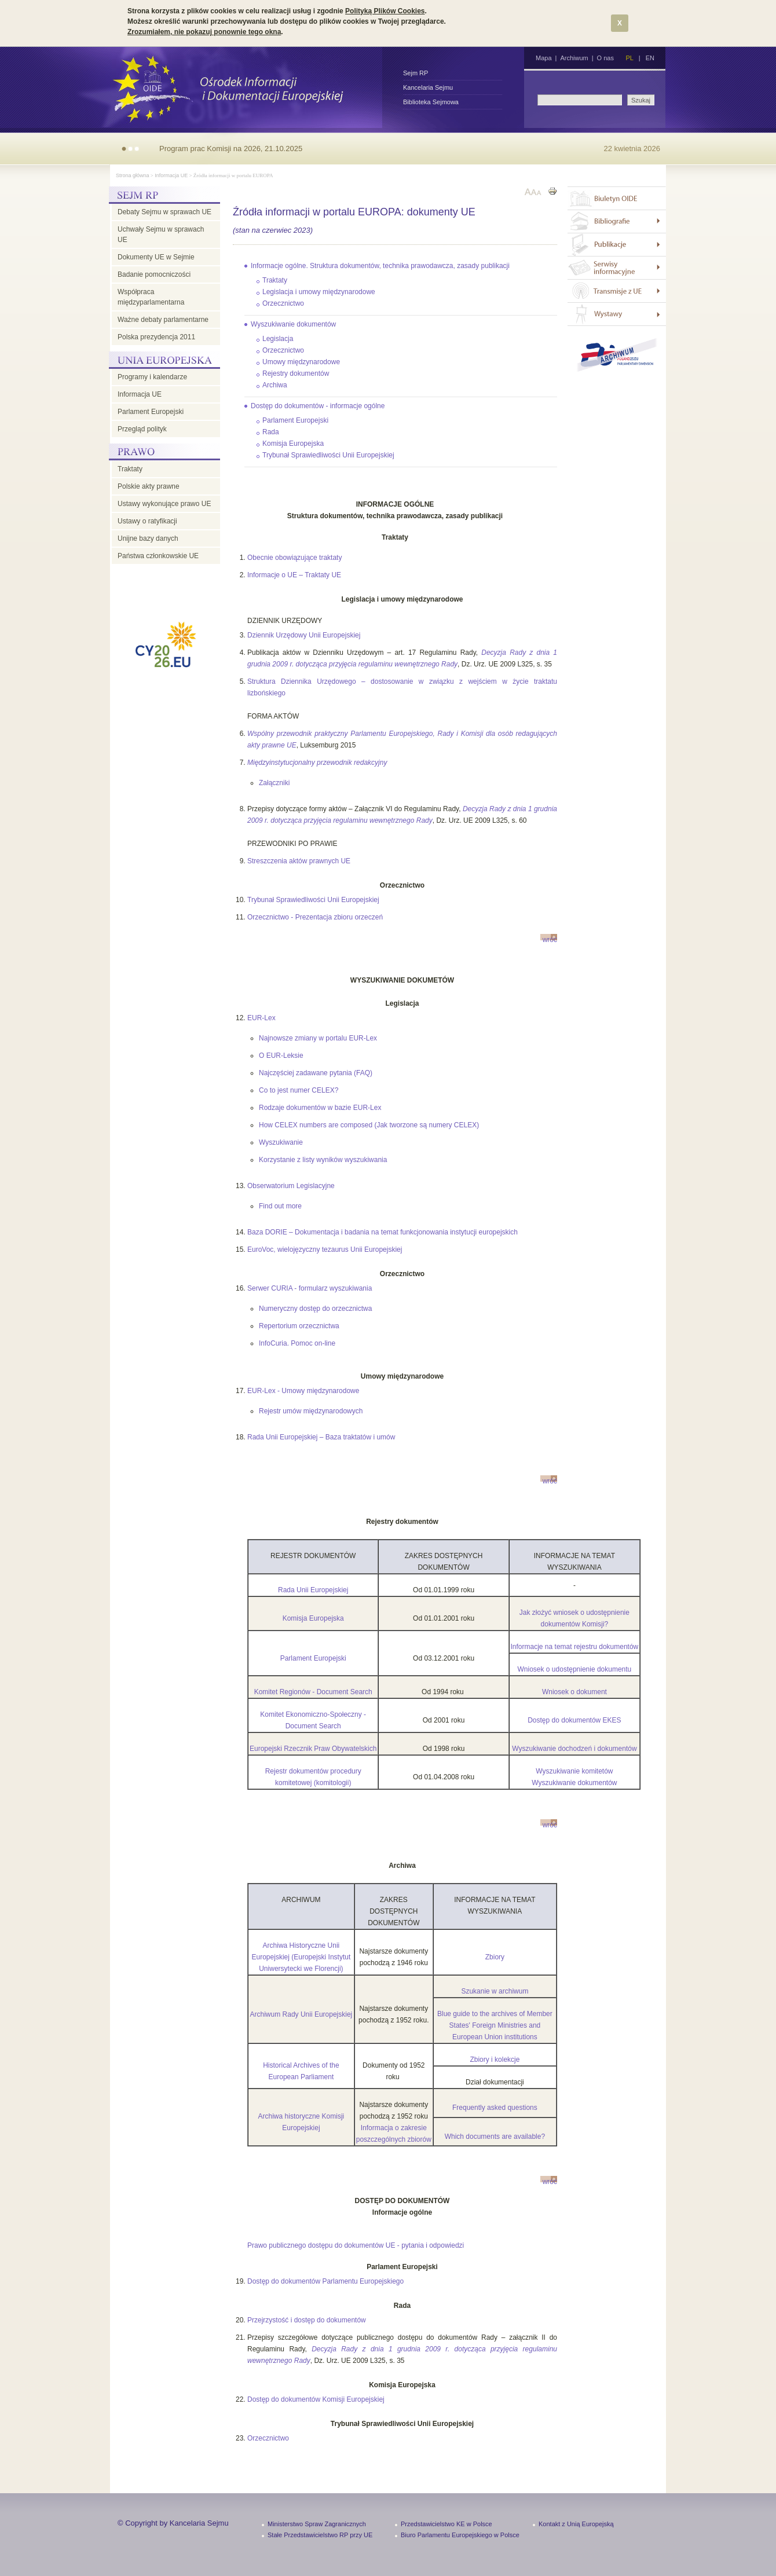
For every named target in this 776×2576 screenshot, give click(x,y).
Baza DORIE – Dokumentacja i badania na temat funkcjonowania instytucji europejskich (382, 1232)
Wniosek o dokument (574, 1692)
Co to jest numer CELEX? (298, 1090)
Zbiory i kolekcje (494, 2059)
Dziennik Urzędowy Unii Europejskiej (303, 635)
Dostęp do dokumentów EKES (574, 1720)
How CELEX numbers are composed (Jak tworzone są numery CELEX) (369, 1125)
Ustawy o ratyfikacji (147, 521)
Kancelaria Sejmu (428, 87)
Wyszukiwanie (281, 1142)
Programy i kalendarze (152, 377)
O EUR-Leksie (281, 1055)
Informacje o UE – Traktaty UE (294, 575)
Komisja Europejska (293, 443)
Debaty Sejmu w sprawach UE (164, 212)
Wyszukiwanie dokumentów (293, 324)
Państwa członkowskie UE (158, 556)
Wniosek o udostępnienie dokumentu (575, 1669)
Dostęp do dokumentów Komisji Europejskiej (316, 2399)
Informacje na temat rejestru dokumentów (575, 1647)
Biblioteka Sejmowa (431, 101)
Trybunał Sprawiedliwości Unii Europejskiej (328, 455)
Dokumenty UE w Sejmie (156, 257)
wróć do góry (550, 938)
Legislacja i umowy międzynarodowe (318, 292)
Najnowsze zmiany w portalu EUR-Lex (318, 1038)
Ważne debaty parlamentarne (163, 320)
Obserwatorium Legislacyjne (291, 1186)
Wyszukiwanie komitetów (574, 1771)
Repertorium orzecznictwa (299, 1326)
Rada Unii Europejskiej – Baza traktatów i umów (321, 1437)
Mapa (544, 57)
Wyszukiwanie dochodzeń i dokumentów (574, 1749)
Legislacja (277, 339)
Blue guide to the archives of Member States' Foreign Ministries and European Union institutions (494, 2025)
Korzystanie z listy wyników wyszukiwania (323, 1160)
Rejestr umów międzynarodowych (311, 1411)
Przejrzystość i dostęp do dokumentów (306, 2320)
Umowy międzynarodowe (301, 362)
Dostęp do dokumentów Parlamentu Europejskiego (325, 2281)
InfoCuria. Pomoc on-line (297, 1343)
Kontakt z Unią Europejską (576, 2523)
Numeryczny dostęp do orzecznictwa (315, 1309)
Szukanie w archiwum (494, 1991)
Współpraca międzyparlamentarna (151, 297)
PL (629, 57)
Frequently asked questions (494, 2108)
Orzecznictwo (283, 303)
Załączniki (274, 783)
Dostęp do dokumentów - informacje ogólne (318, 406)
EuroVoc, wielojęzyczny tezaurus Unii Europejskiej (324, 1249)
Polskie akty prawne (149, 486)
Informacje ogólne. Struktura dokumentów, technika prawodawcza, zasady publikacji (380, 266)
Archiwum (574, 57)
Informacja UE (171, 175)
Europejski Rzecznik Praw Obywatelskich (313, 1749)
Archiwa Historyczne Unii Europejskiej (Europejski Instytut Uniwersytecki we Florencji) (301, 1957)
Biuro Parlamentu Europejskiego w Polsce (460, 2534)
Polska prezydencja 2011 (156, 337)
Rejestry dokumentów (295, 373)
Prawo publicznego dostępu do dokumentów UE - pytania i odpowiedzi (355, 2245)
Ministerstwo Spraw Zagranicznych (317, 2523)
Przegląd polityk (142, 429)
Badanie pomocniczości (154, 274)
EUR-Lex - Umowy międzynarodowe (303, 1391)
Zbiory (494, 1957)
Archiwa (274, 385)
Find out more (280, 1206)
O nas (605, 57)
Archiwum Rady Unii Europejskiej (301, 2014)
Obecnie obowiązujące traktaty (294, 558)
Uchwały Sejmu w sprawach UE (161, 234)
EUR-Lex (261, 1018)
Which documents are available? (495, 2136)
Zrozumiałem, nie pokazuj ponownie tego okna (204, 32)
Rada (270, 432)
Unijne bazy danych (148, 538)
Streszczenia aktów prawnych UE (298, 861)
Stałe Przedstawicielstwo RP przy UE (320, 2534)
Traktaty (130, 469)
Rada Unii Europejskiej (313, 1590)
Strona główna (132, 175)
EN (650, 57)
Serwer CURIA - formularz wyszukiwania (309, 1288)
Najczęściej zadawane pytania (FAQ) (315, 1073)
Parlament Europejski (151, 412)
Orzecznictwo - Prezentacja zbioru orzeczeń (315, 917)
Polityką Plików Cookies (384, 11)
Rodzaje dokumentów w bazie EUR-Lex (320, 1108)
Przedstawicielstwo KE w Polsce (446, 2523)
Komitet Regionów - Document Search (313, 1692)
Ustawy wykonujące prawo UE (164, 504)
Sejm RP (415, 72)
